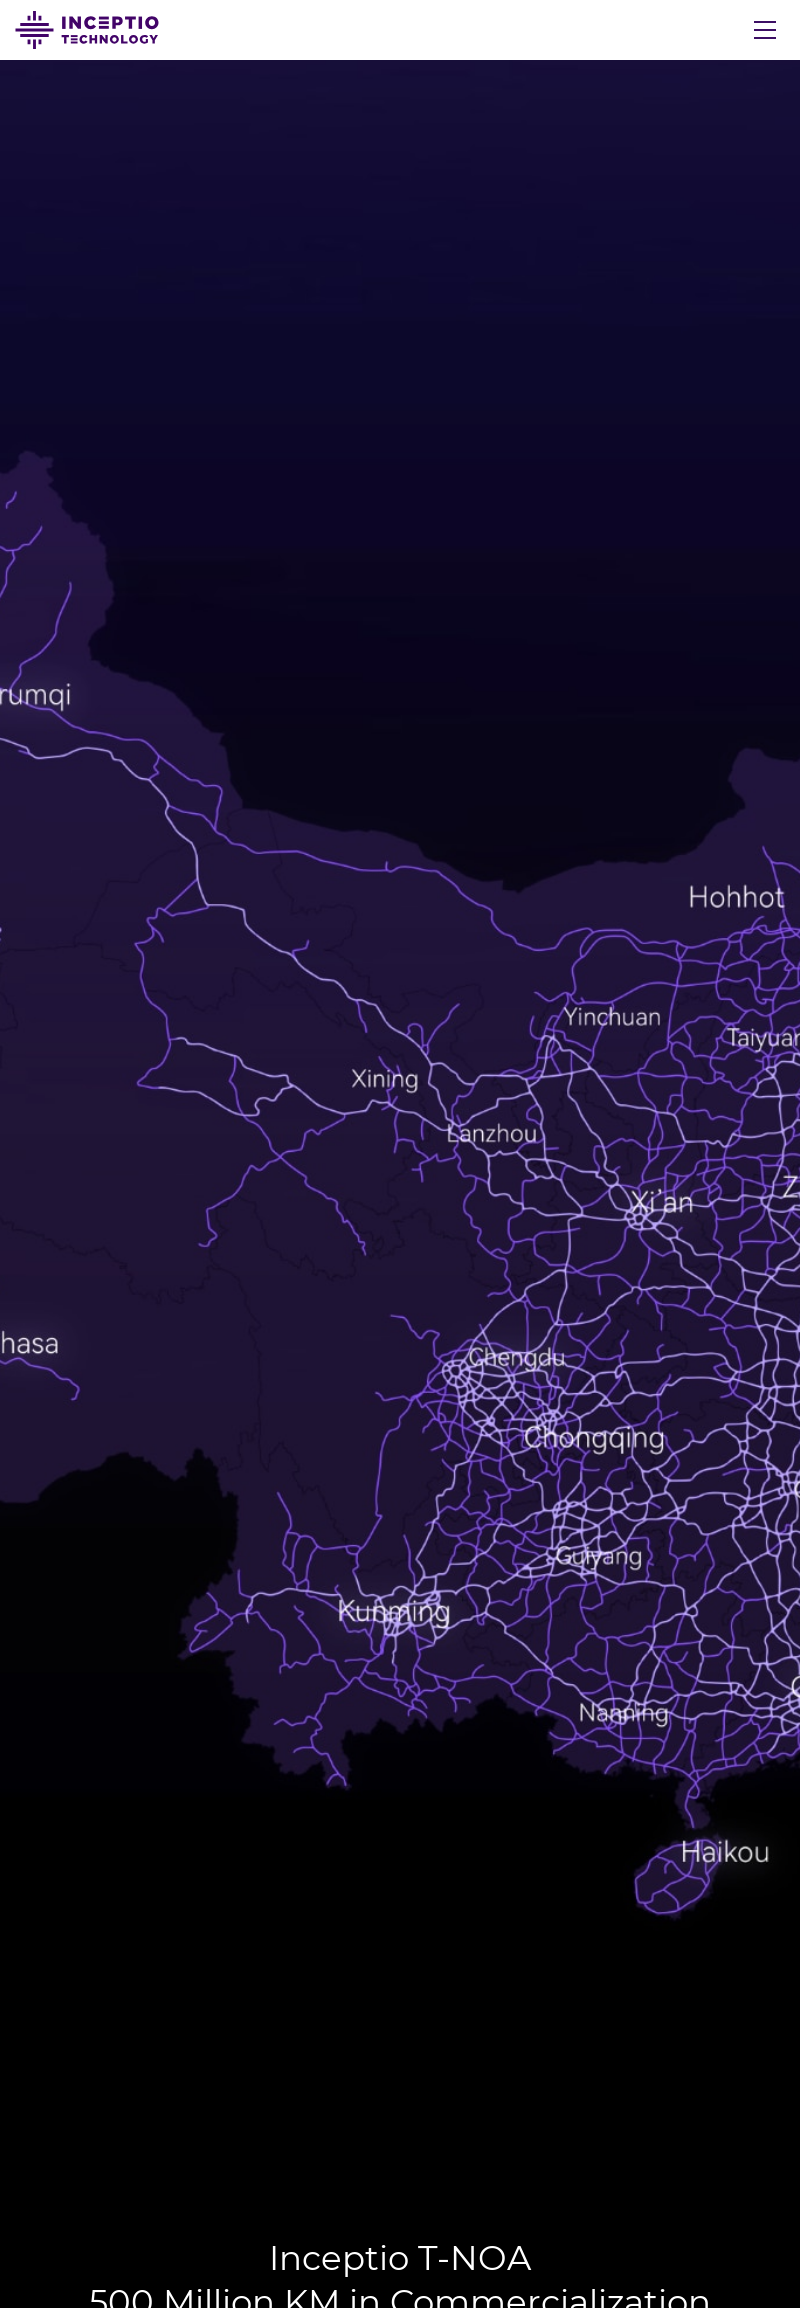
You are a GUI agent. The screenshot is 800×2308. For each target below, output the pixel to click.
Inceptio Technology (87, 30)
